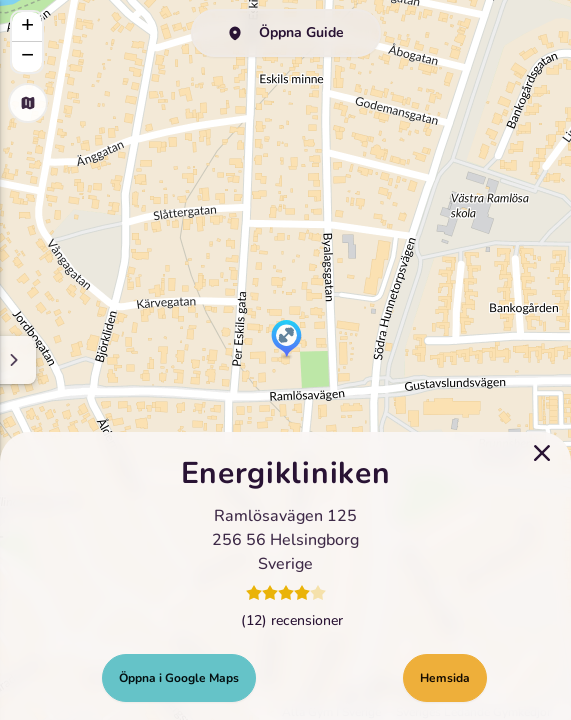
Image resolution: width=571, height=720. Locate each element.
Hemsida (445, 678)
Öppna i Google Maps (179, 678)
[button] (286, 340)
